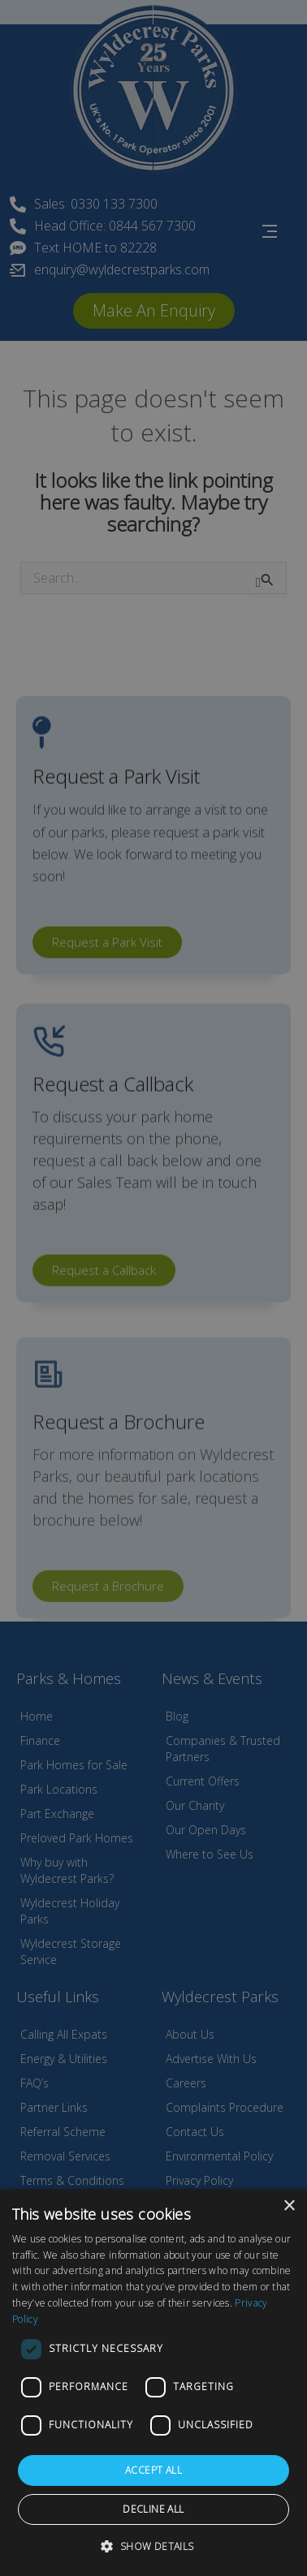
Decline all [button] (153, 2509)
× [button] (289, 2206)
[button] (153, 2546)
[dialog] (153, 2382)
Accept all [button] (153, 2470)
